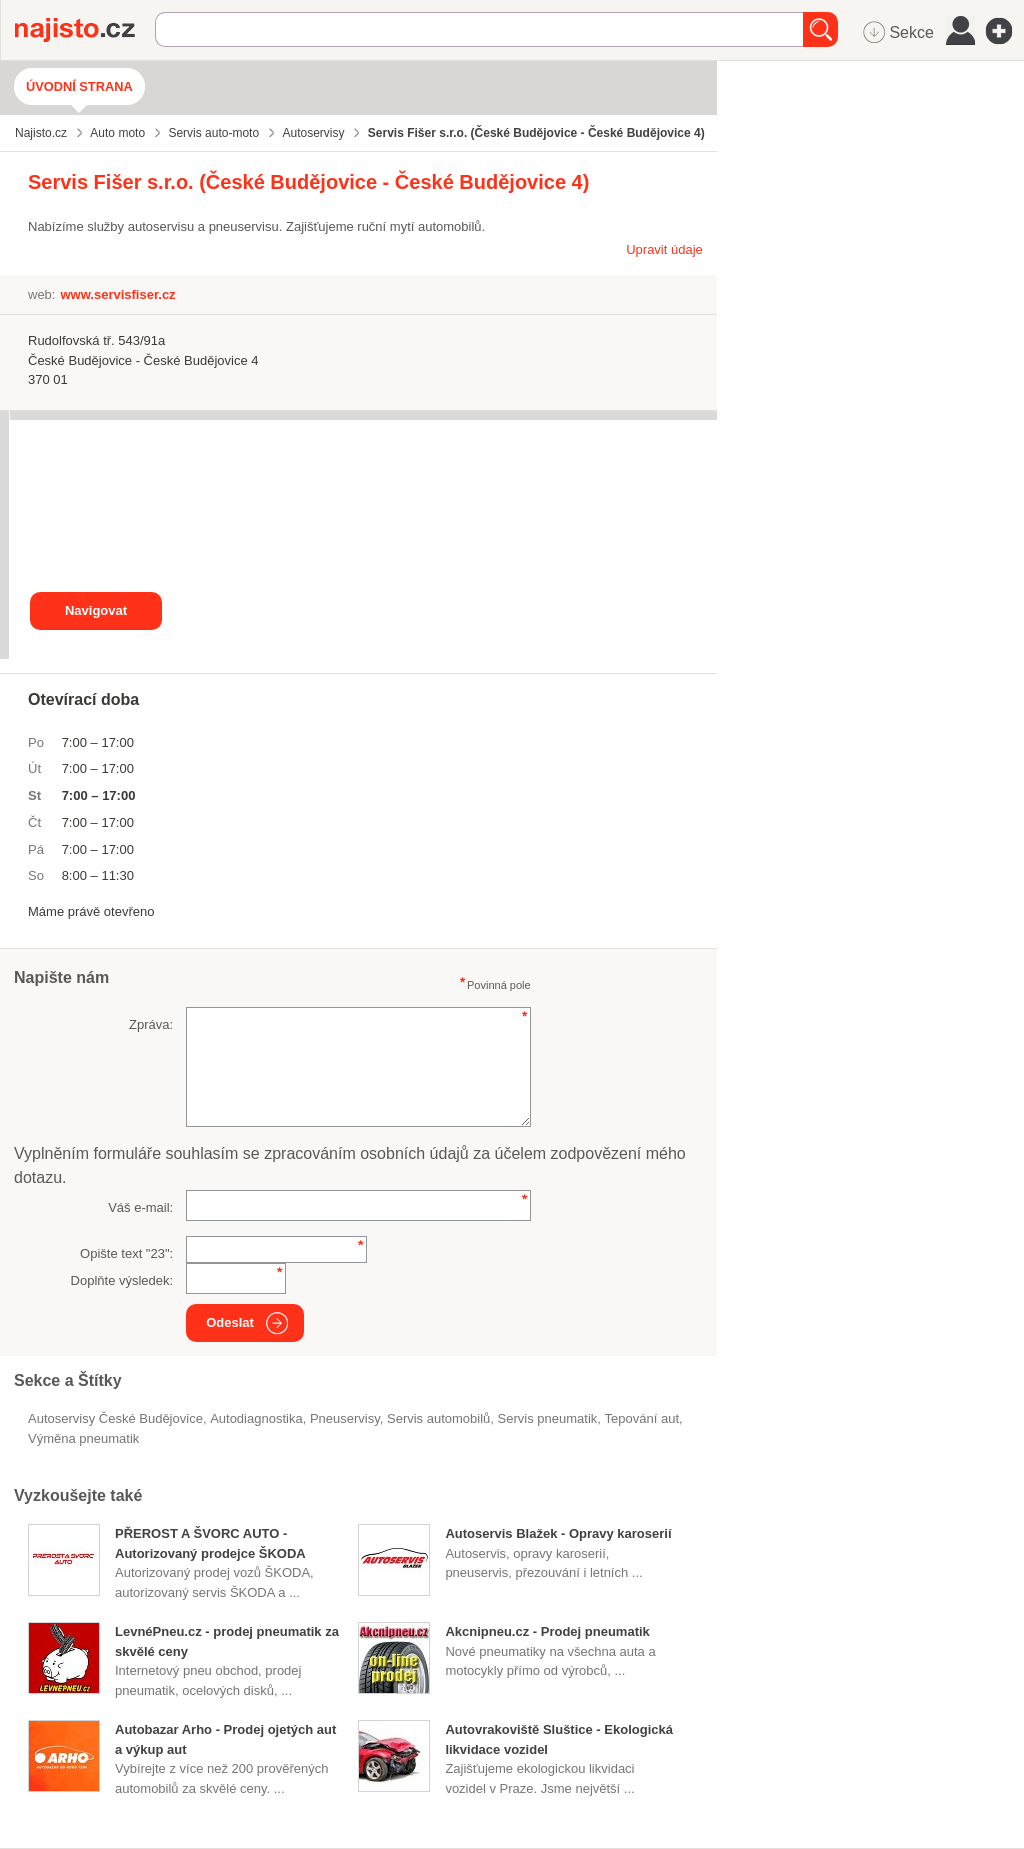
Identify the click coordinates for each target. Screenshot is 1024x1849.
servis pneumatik (548, 1418)
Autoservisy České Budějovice (115, 1418)
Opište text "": (126, 1253)
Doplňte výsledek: (122, 1280)
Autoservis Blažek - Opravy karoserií (558, 1533)
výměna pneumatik (83, 1438)
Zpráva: (151, 1024)
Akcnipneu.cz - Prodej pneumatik (547, 1631)
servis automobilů (438, 1418)
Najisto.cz (85, 30)
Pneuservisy (345, 1418)
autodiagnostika (256, 1418)
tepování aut (642, 1418)
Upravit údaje (664, 249)
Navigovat (96, 610)
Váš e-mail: (140, 1207)
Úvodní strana (79, 86)
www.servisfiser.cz (117, 294)
